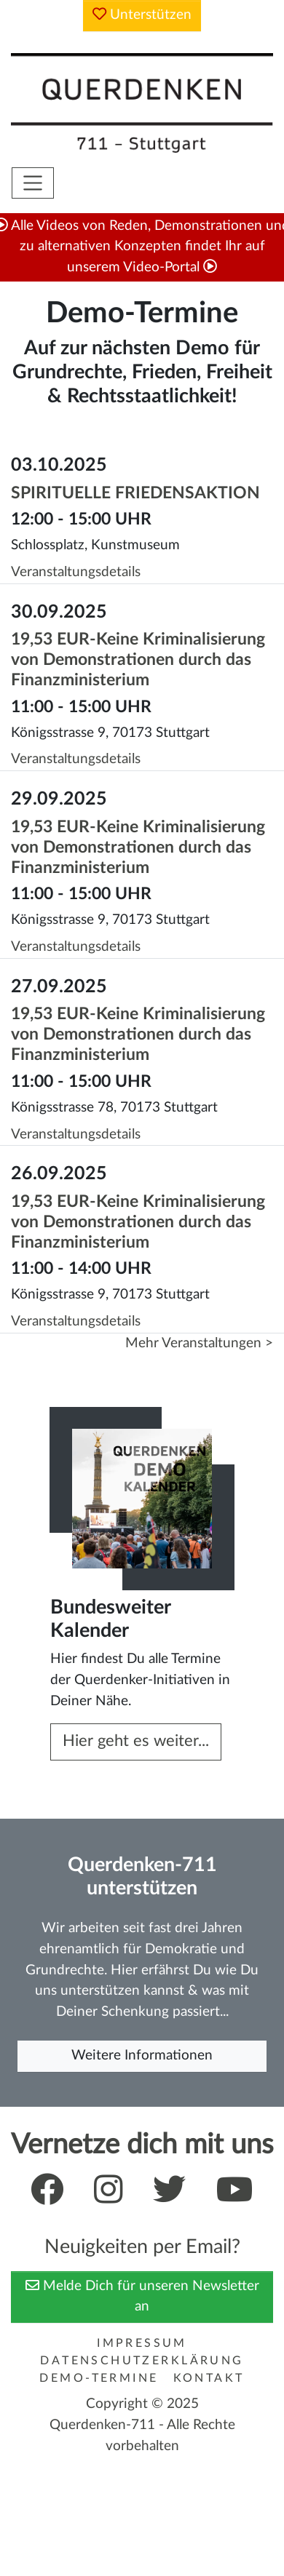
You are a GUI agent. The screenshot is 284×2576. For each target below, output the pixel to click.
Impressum (142, 2343)
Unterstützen (142, 14)
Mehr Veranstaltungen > (199, 1343)
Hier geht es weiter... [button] (136, 1741)
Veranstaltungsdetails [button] (76, 572)
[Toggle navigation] (33, 182)
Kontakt (209, 2378)
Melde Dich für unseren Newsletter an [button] (142, 2296)
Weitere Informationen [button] (142, 2055)
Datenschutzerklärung (141, 2360)
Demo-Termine (98, 2378)
